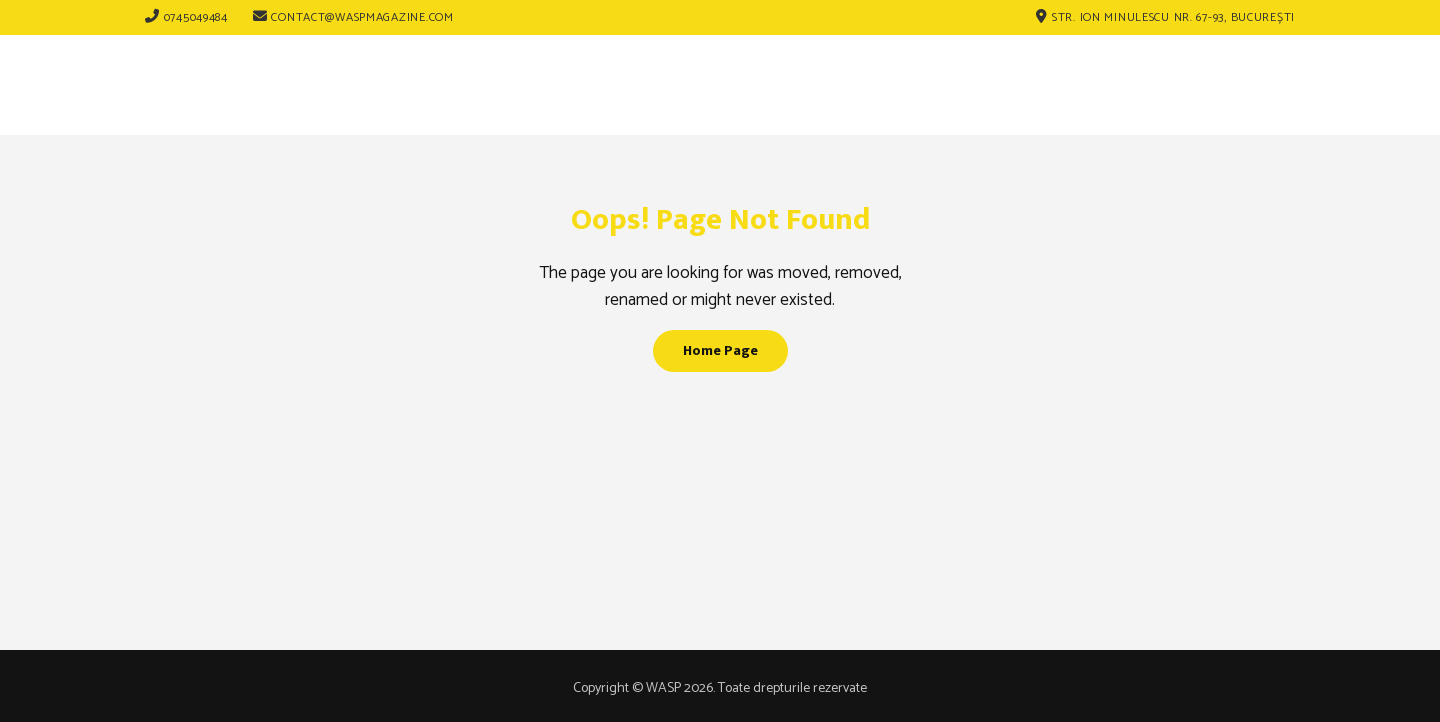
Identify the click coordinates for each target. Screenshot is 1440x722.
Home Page (720, 350)
